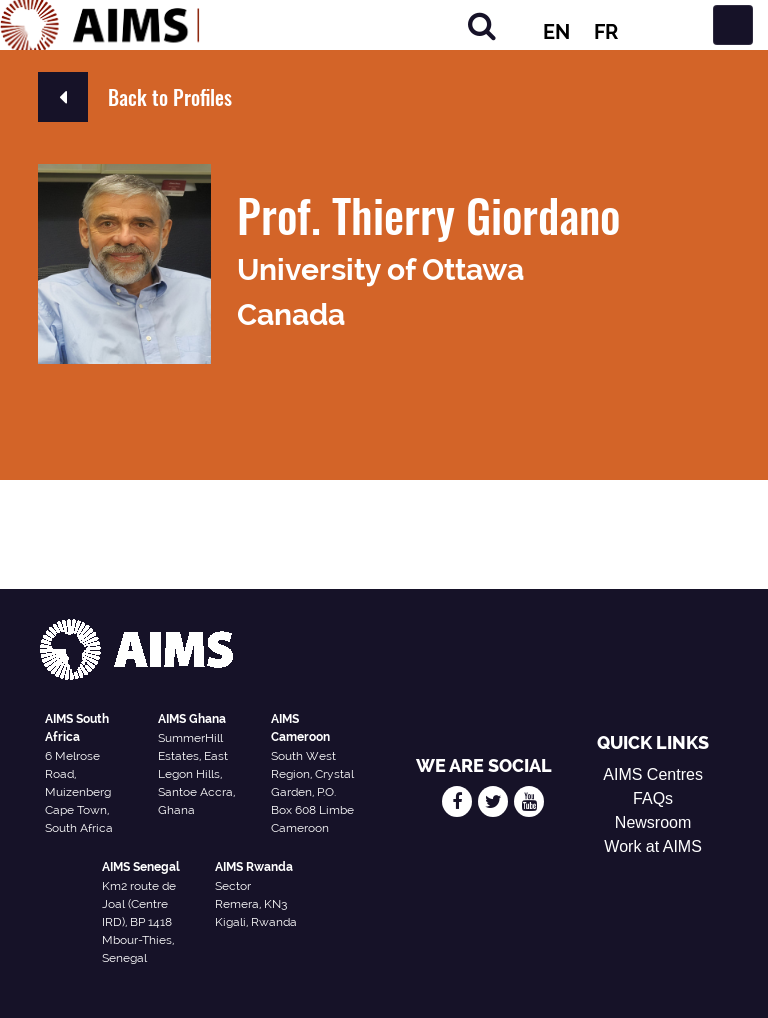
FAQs (653, 798)
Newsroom (653, 822)
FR (606, 32)
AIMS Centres (653, 774)
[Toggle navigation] (733, 25)
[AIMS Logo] (100, 25)
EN (556, 32)
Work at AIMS (653, 846)
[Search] (482, 25)
